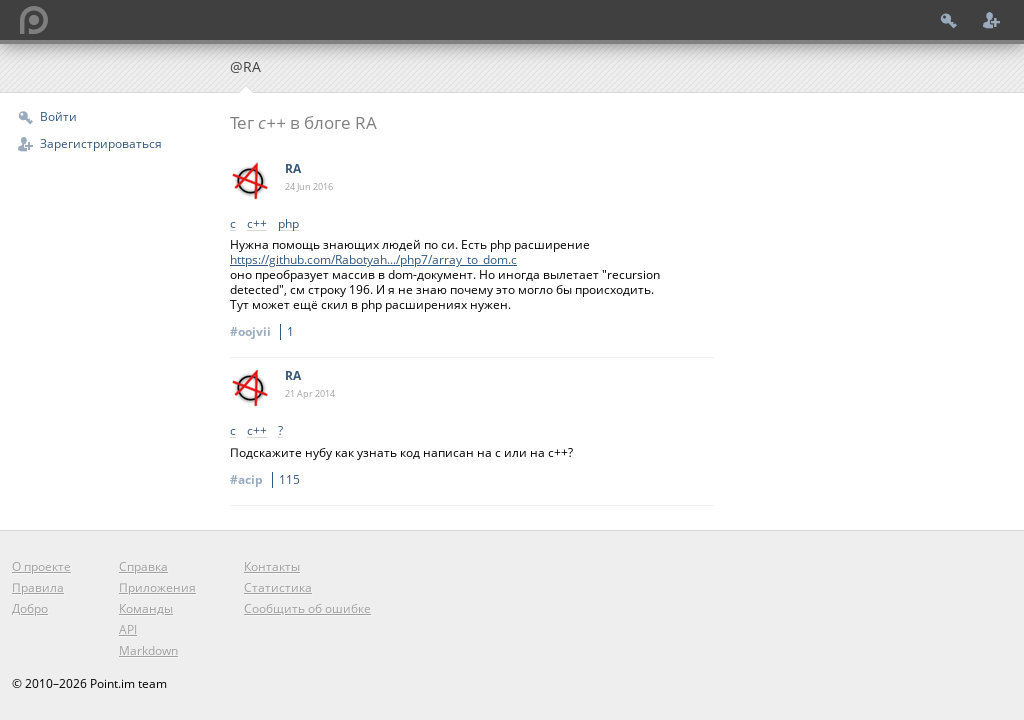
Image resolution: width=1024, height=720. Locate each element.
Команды (146, 608)
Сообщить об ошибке (307, 608)
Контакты (272, 566)
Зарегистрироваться (101, 143)
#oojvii (265, 331)
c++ (257, 224)
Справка (143, 566)
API (128, 629)
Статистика (278, 587)
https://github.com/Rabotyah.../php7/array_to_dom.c (373, 259)
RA (293, 168)
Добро (30, 608)
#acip (268, 479)
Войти (58, 116)
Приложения (157, 587)
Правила (38, 587)
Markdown (148, 650)
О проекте (41, 566)
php (288, 224)
